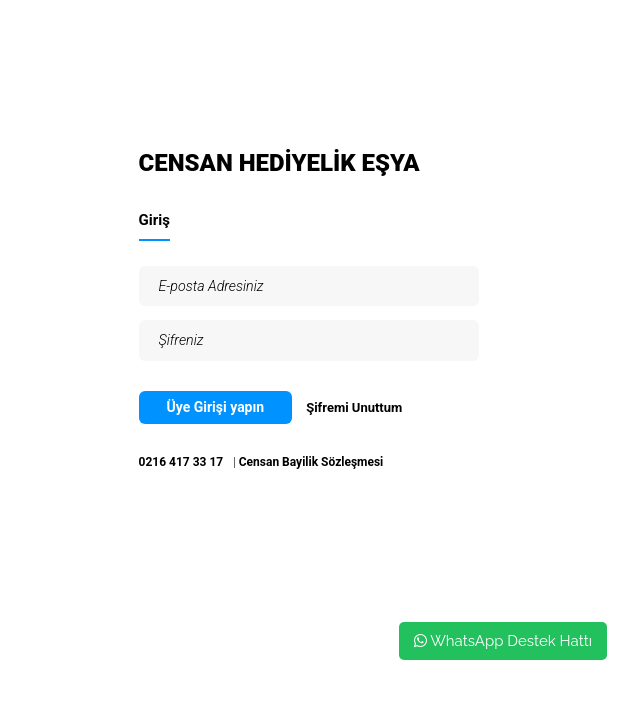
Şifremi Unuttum (354, 407)
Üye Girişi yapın (216, 407)
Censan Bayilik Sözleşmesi (311, 462)
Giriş (154, 220)
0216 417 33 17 (181, 462)
